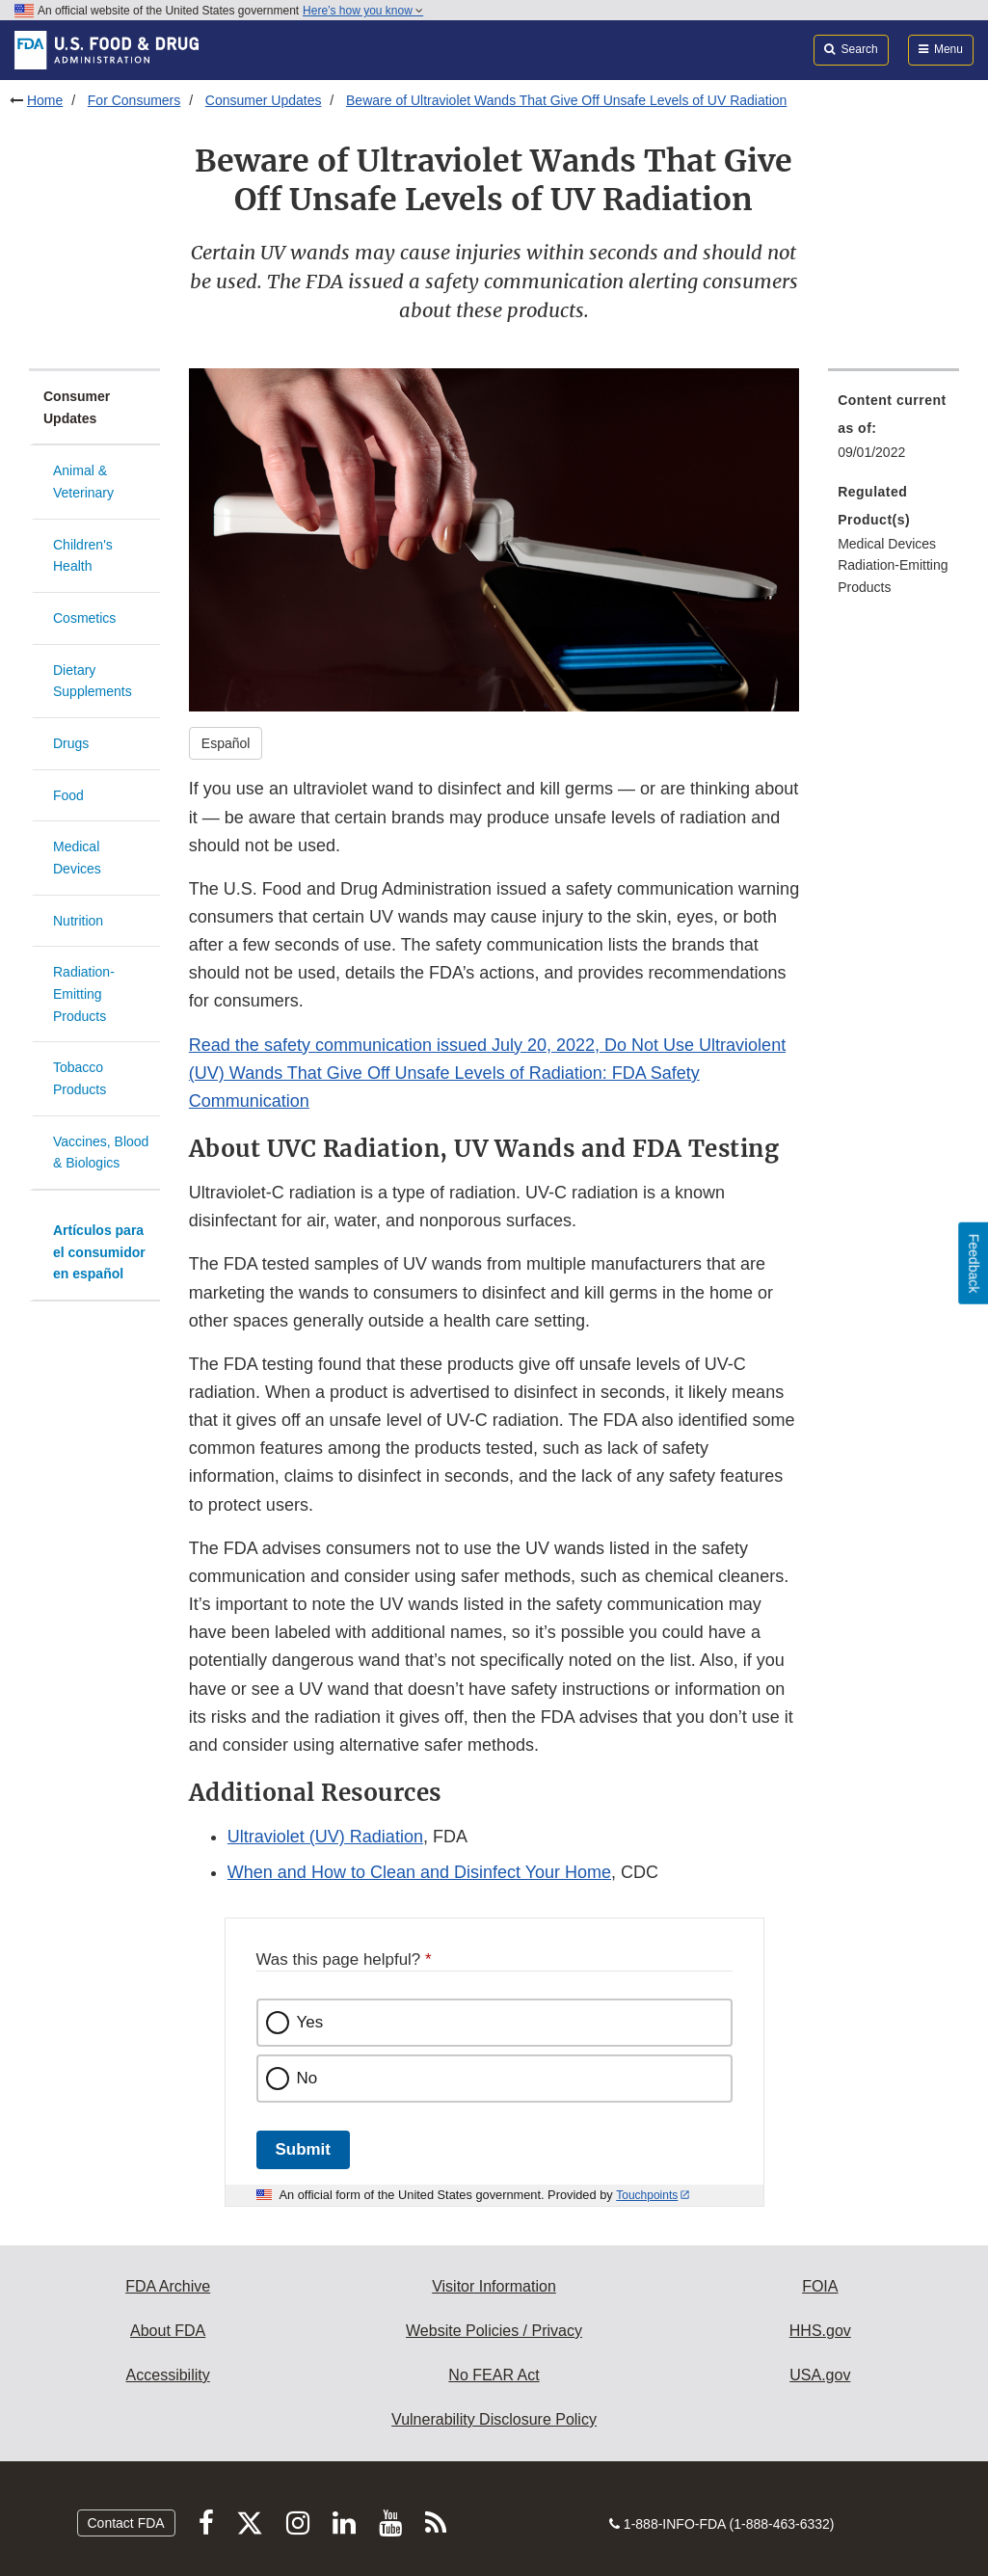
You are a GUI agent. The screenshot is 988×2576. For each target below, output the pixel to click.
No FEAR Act (493, 2375)
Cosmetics (84, 618)
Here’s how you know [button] (363, 10)
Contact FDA (126, 2523)
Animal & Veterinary (83, 481)
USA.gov (819, 2375)
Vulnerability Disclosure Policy (494, 2419)
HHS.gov (820, 2330)
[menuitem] (893, 432)
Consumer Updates (263, 100)
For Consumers (134, 100)
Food (68, 795)
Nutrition (78, 920)
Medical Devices (77, 857)
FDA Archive (167, 2286)
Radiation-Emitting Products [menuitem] (893, 576)
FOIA (820, 2286)
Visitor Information (494, 2286)
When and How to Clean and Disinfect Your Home (419, 1872)
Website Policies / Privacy (494, 2330)
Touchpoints (647, 2195)
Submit (303, 2149)
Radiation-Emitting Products (84, 993)
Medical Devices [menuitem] (887, 543)
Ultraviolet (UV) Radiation (325, 1836)
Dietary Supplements (92, 681)
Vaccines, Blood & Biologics (100, 1152)
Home (45, 100)
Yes (310, 2022)
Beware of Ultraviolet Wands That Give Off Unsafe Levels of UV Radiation (566, 100)
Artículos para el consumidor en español (99, 1251)
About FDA (167, 2330)
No (307, 2078)
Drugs (71, 743)
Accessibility (168, 2375)
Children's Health (83, 556)
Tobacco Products (79, 1078)
